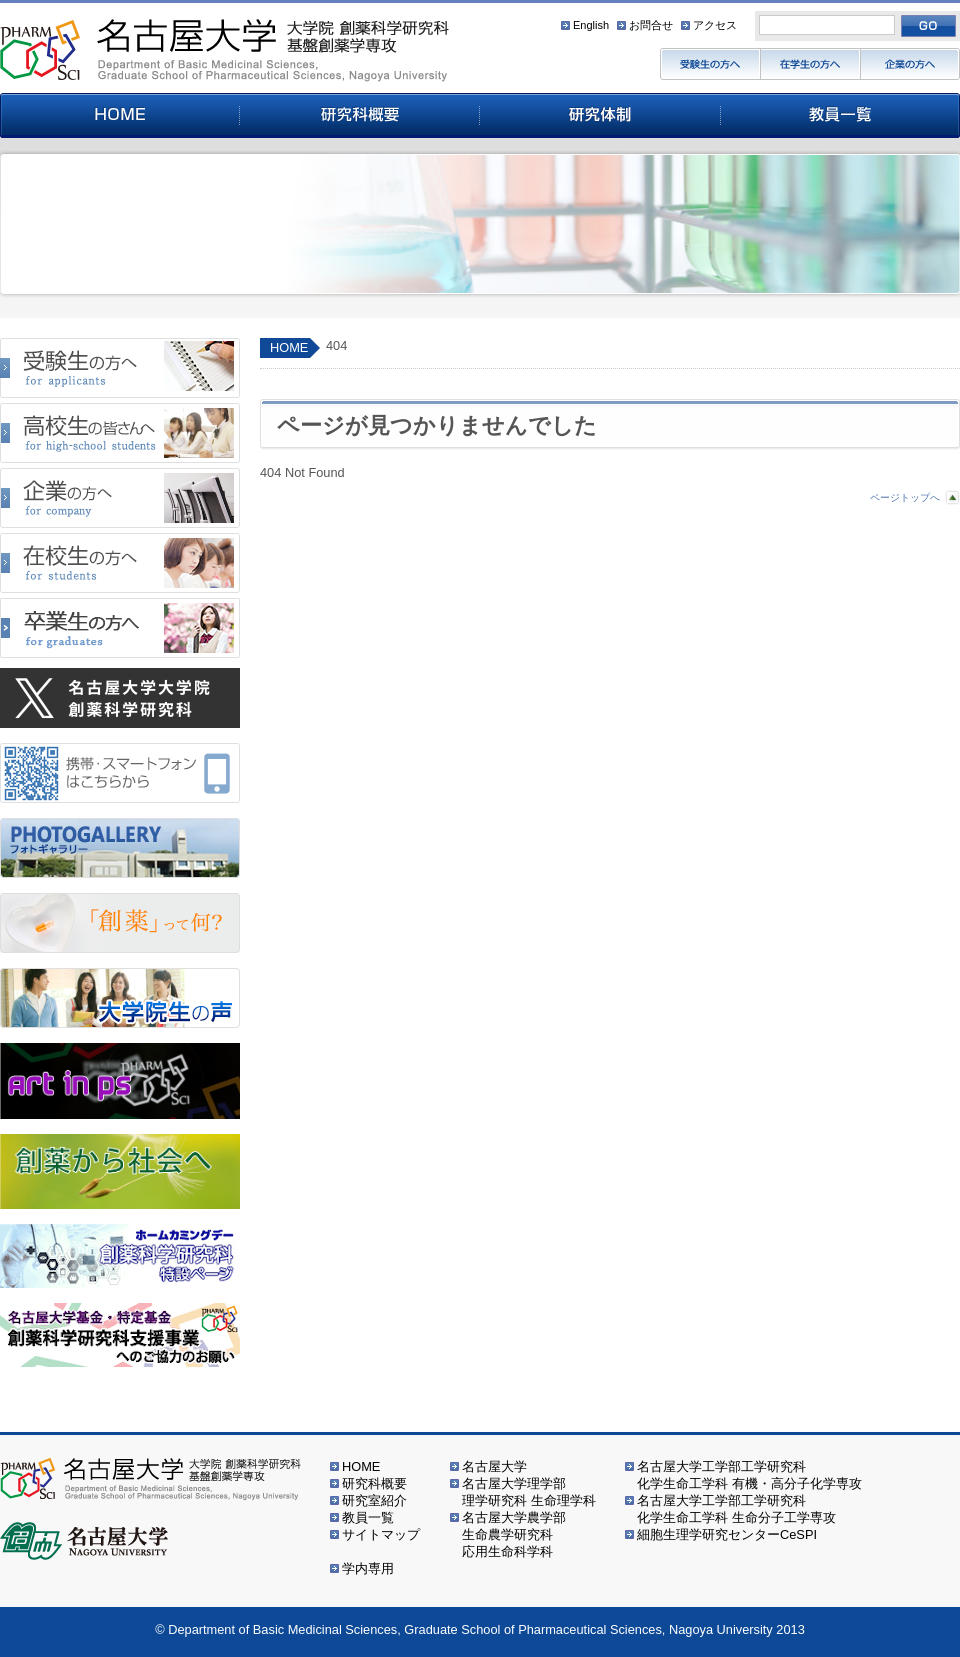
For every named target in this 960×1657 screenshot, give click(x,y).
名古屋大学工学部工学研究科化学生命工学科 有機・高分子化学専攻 (749, 1475)
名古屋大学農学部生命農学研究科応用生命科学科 (514, 1534)
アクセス (715, 25)
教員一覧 (368, 1517)
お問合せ (651, 25)
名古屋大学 (494, 1466)
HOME (289, 347)
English (591, 25)
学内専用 (368, 1568)
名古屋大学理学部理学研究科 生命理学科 (529, 1492)
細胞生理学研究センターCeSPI (727, 1534)
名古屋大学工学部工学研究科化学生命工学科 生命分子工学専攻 (736, 1509)
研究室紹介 (374, 1500)
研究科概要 (374, 1483)
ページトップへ (905, 497)
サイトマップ (381, 1534)
